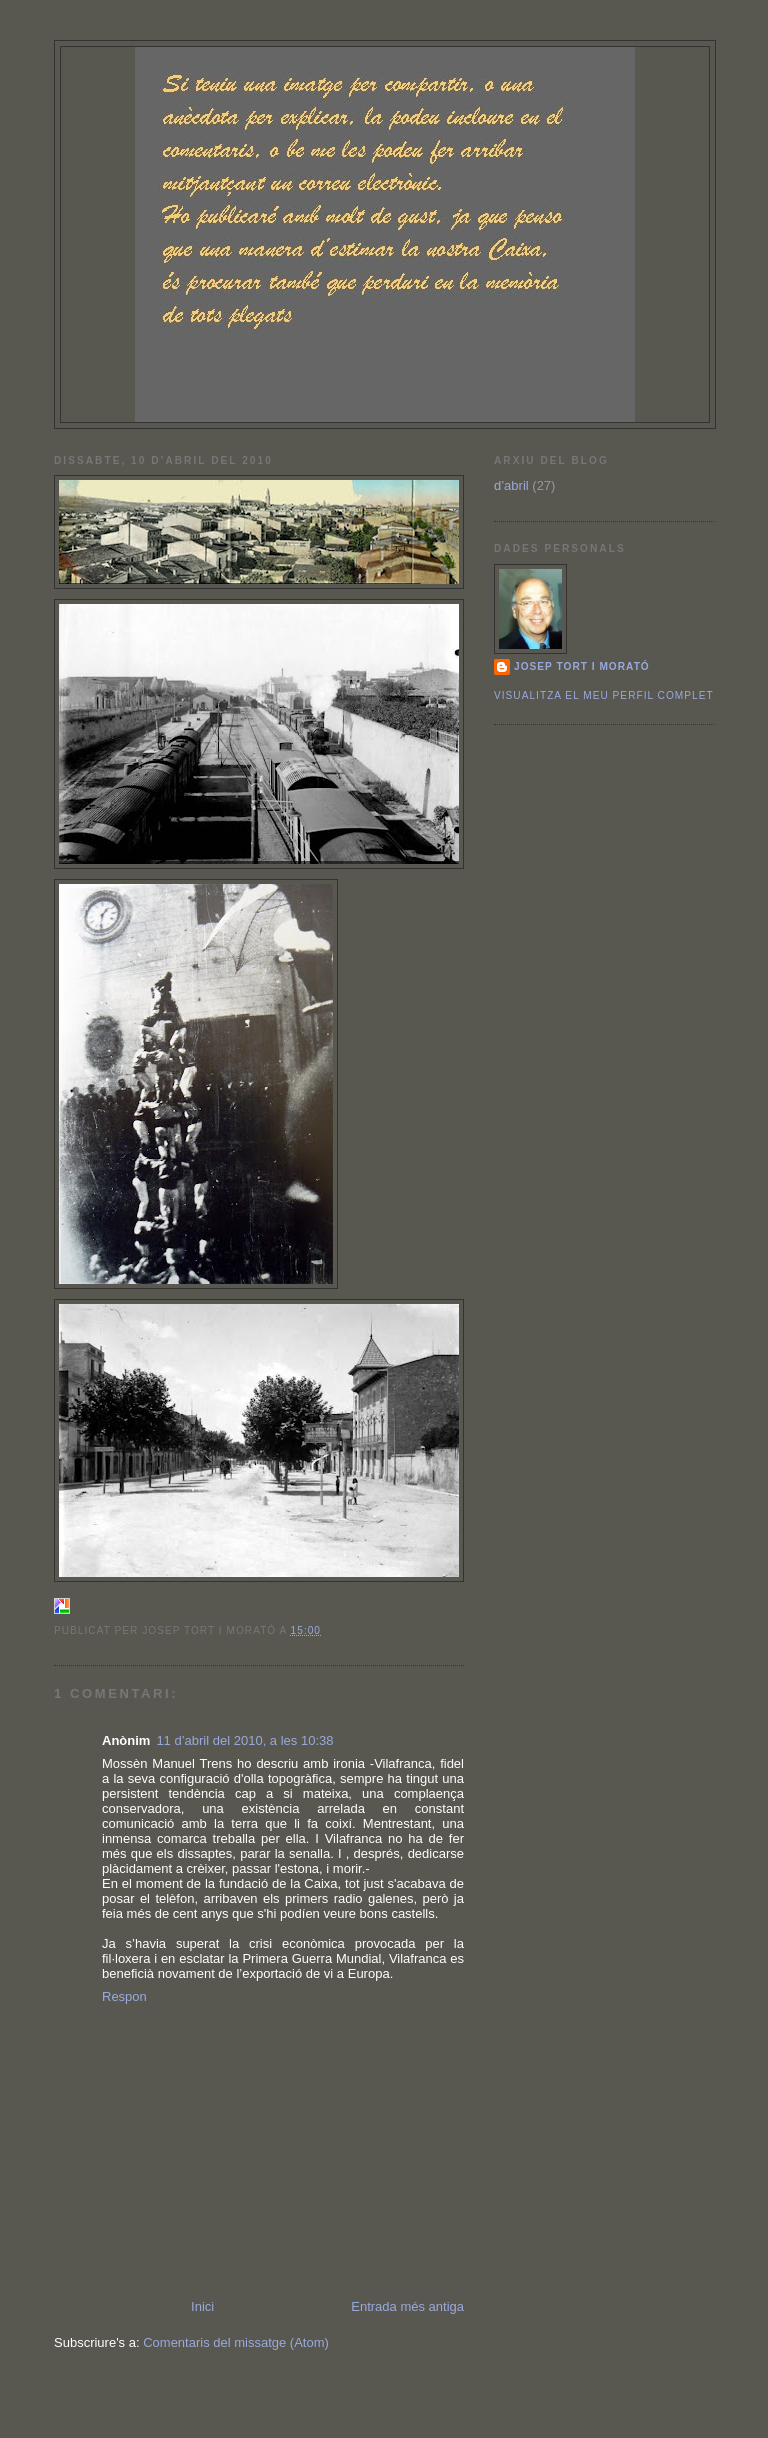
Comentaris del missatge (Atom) (236, 2342)
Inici (202, 2306)
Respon (124, 1996)
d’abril (511, 485)
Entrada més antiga (407, 2306)
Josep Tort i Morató (582, 666)
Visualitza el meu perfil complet (604, 695)
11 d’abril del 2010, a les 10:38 (244, 1740)
